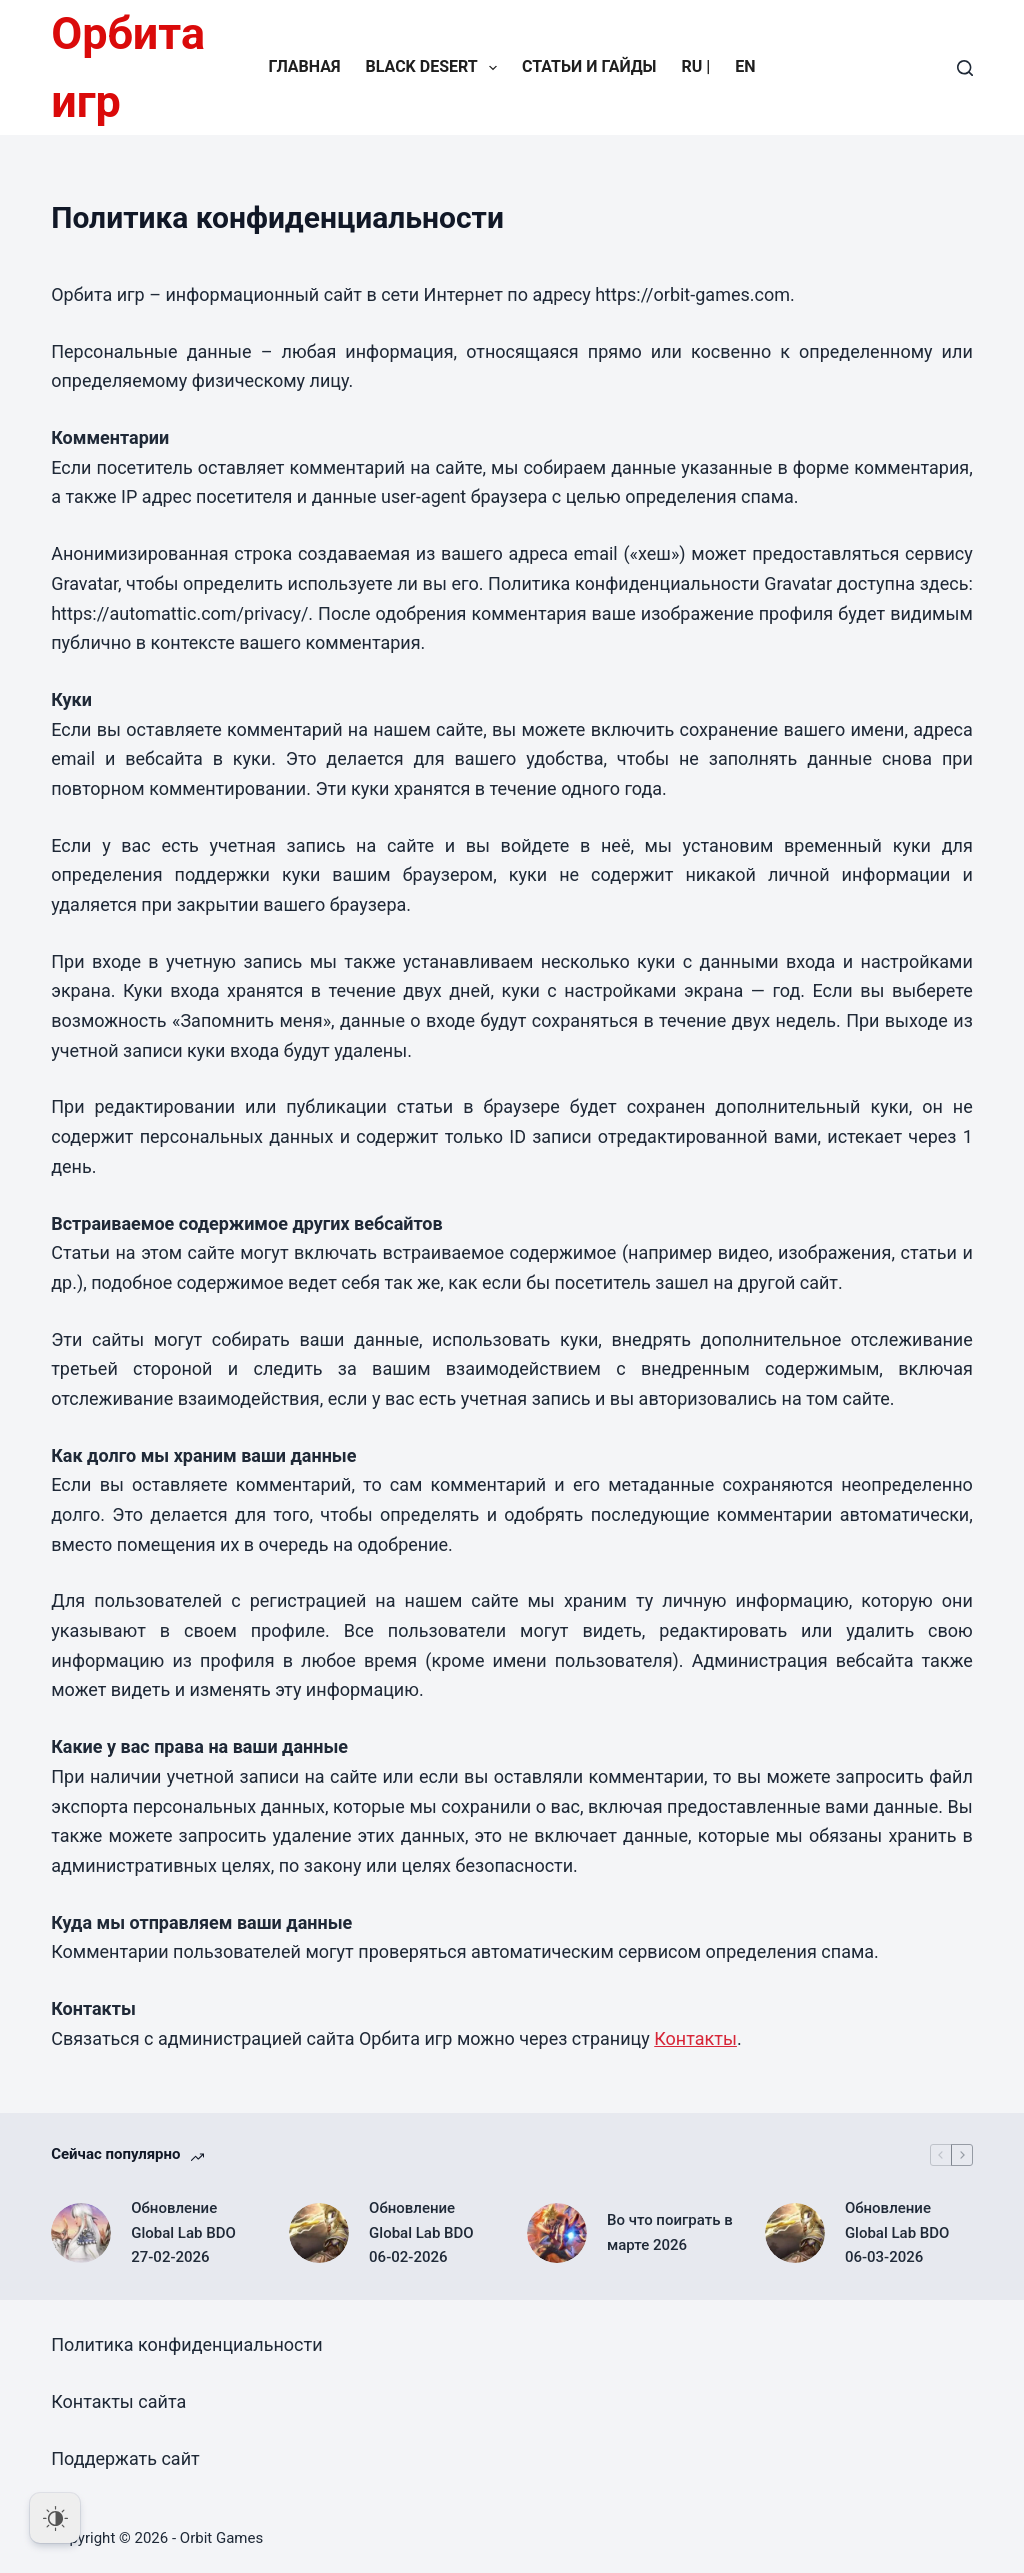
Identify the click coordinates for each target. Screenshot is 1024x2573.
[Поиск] (965, 68)
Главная (304, 66)
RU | (696, 66)
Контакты (695, 2038)
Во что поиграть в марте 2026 (670, 2232)
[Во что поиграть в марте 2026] (557, 2233)
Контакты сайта (118, 2401)
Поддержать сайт (125, 2458)
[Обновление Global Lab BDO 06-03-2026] (795, 2233)
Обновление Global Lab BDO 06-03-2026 (897, 2233)
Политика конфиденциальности (186, 2344)
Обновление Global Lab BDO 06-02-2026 (421, 2233)
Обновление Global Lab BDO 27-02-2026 (183, 2233)
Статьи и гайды (589, 66)
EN (745, 66)
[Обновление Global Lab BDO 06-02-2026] (319, 2233)
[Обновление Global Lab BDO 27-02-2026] (81, 2233)
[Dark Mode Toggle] (55, 2518)
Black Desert (435, 68)
